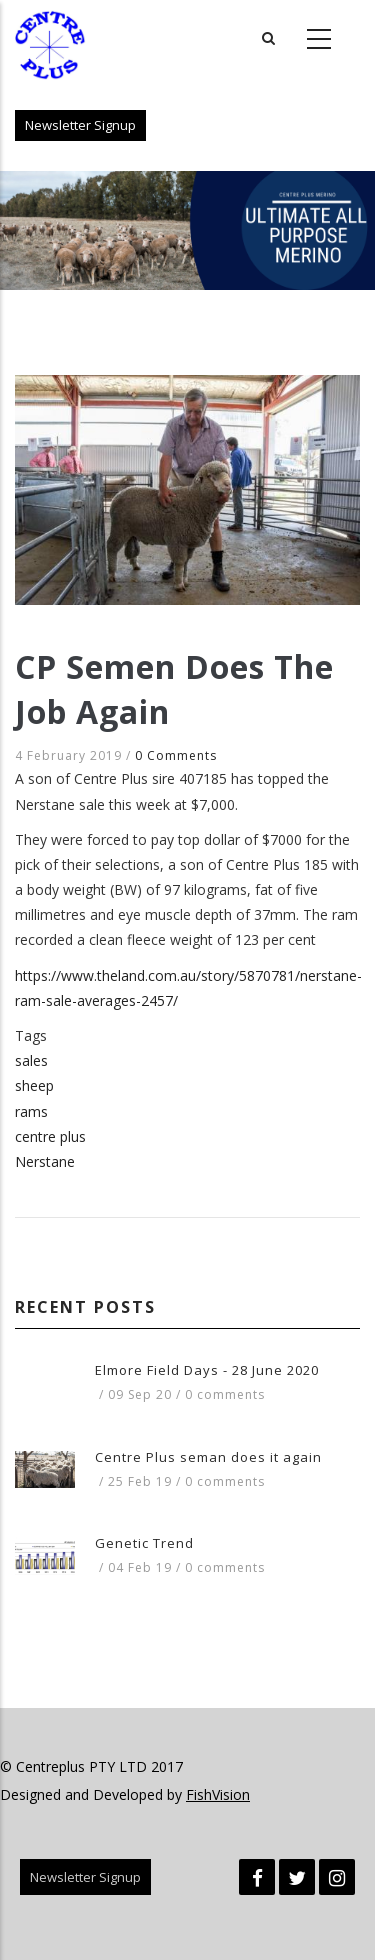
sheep (34, 1085)
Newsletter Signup (80, 125)
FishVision (218, 1794)
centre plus (50, 1136)
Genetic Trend (144, 1543)
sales (31, 1060)
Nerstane (45, 1161)
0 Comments (176, 755)
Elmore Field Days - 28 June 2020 (207, 1370)
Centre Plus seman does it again (208, 1457)
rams (31, 1111)
